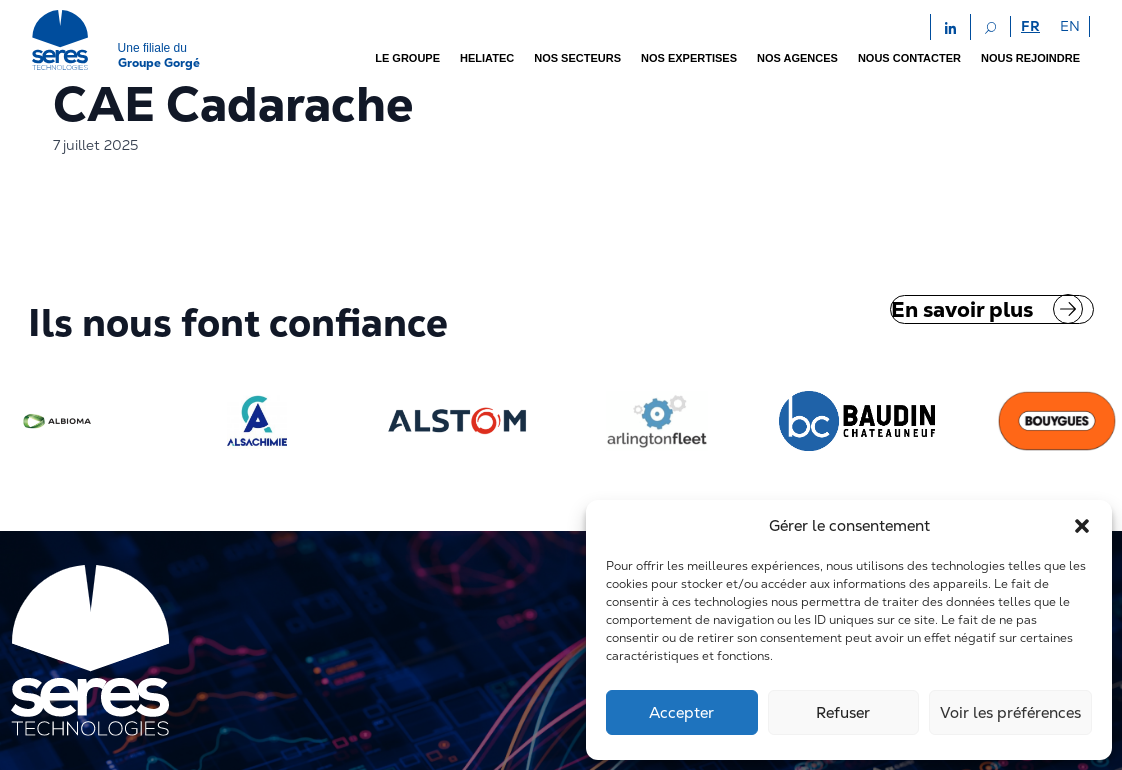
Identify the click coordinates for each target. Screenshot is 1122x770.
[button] (1082, 526)
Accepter (681, 712)
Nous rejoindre (1030, 58)
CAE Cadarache (233, 104)
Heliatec (487, 58)
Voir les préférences (1010, 712)
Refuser (843, 712)
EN (1070, 26)
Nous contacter (909, 58)
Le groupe (407, 58)
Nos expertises (689, 58)
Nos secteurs (577, 58)
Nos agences (797, 58)
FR (1030, 26)
